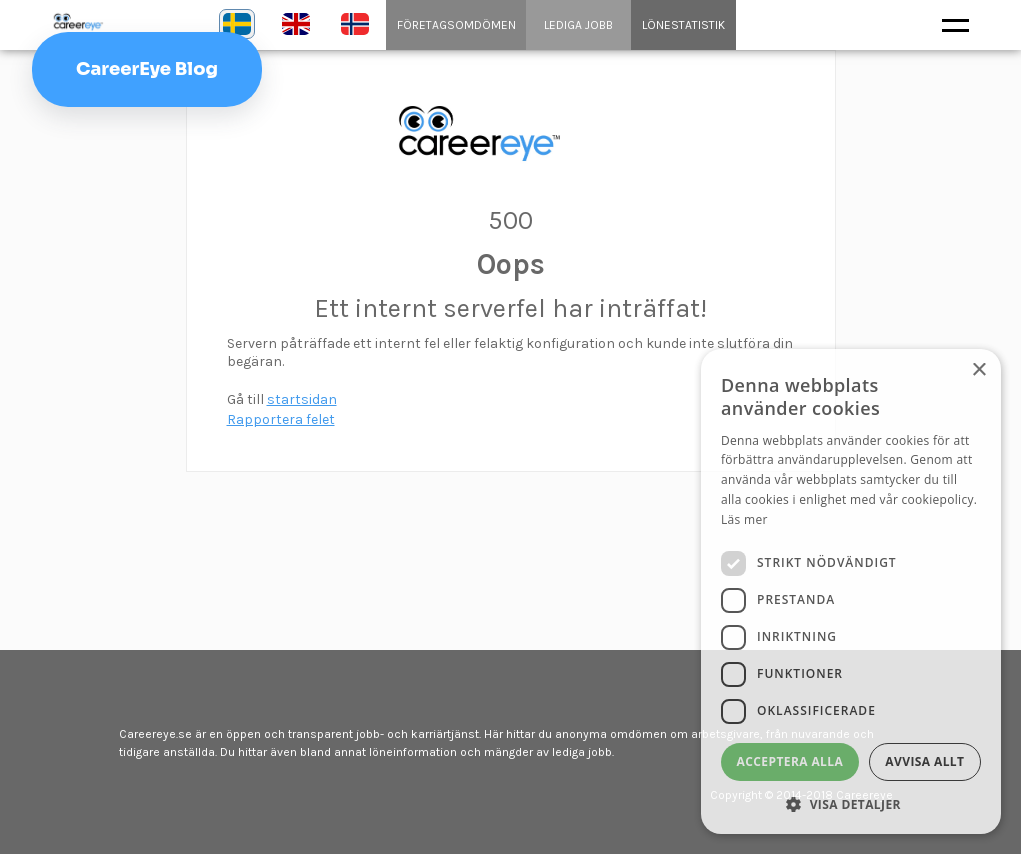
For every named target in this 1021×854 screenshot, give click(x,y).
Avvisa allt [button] (924, 761)
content (511, 133)
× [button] (978, 370)
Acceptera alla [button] (790, 761)
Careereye (120, 22)
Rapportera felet (281, 419)
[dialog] (851, 591)
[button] (851, 804)
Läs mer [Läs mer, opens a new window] (744, 519)
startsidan (302, 399)
